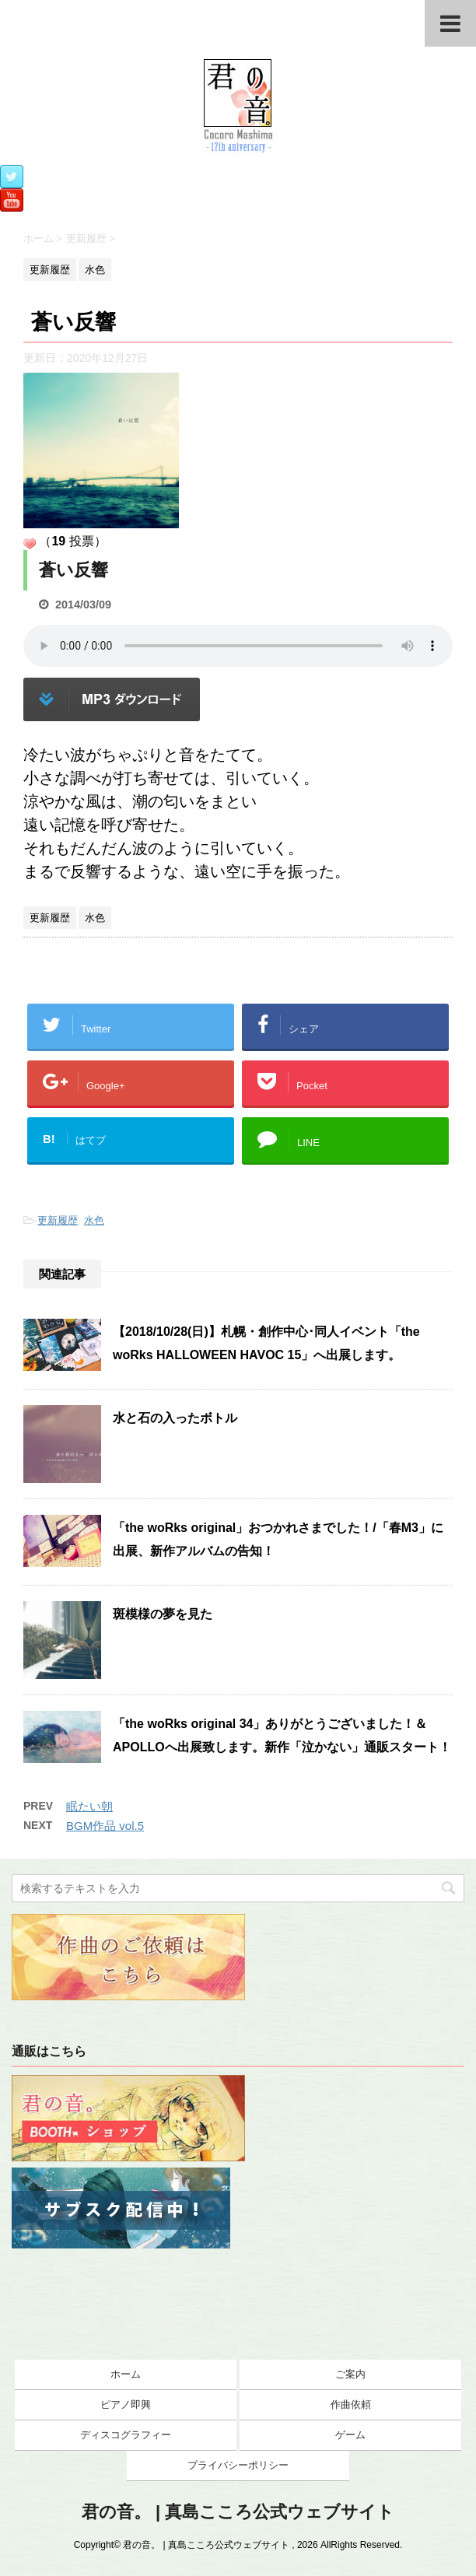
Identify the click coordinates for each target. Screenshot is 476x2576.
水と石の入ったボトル (175, 1418)
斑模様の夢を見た (162, 1614)
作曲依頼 (351, 2404)
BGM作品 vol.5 (105, 1825)
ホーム (125, 2374)
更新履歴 (57, 1220)
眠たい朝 (89, 1806)
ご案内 (350, 2374)
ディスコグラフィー (125, 2435)
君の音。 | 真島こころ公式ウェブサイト (238, 2512)
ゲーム (350, 2435)
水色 (94, 1220)
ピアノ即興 (125, 2404)
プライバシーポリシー (238, 2465)
